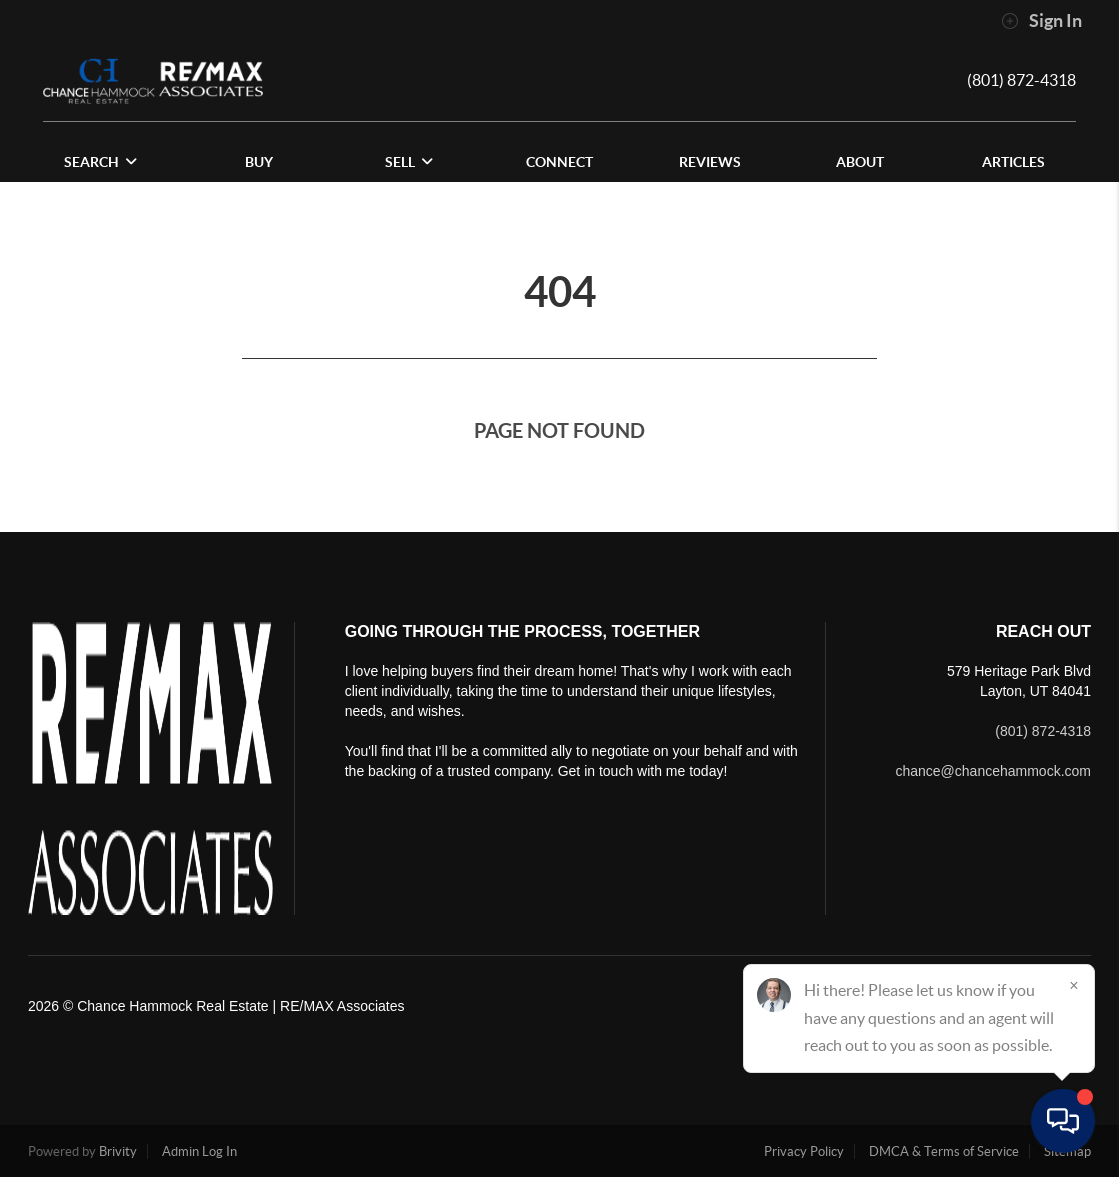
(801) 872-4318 (1021, 80)
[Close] (1074, 985)
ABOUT (860, 162)
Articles (1013, 162)
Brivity (118, 1151)
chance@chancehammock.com (993, 771)
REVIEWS (710, 162)
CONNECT (559, 162)
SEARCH (100, 162)
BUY (259, 162)
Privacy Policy (804, 1151)
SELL (409, 162)
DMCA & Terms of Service (944, 1151)
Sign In (1041, 21)
